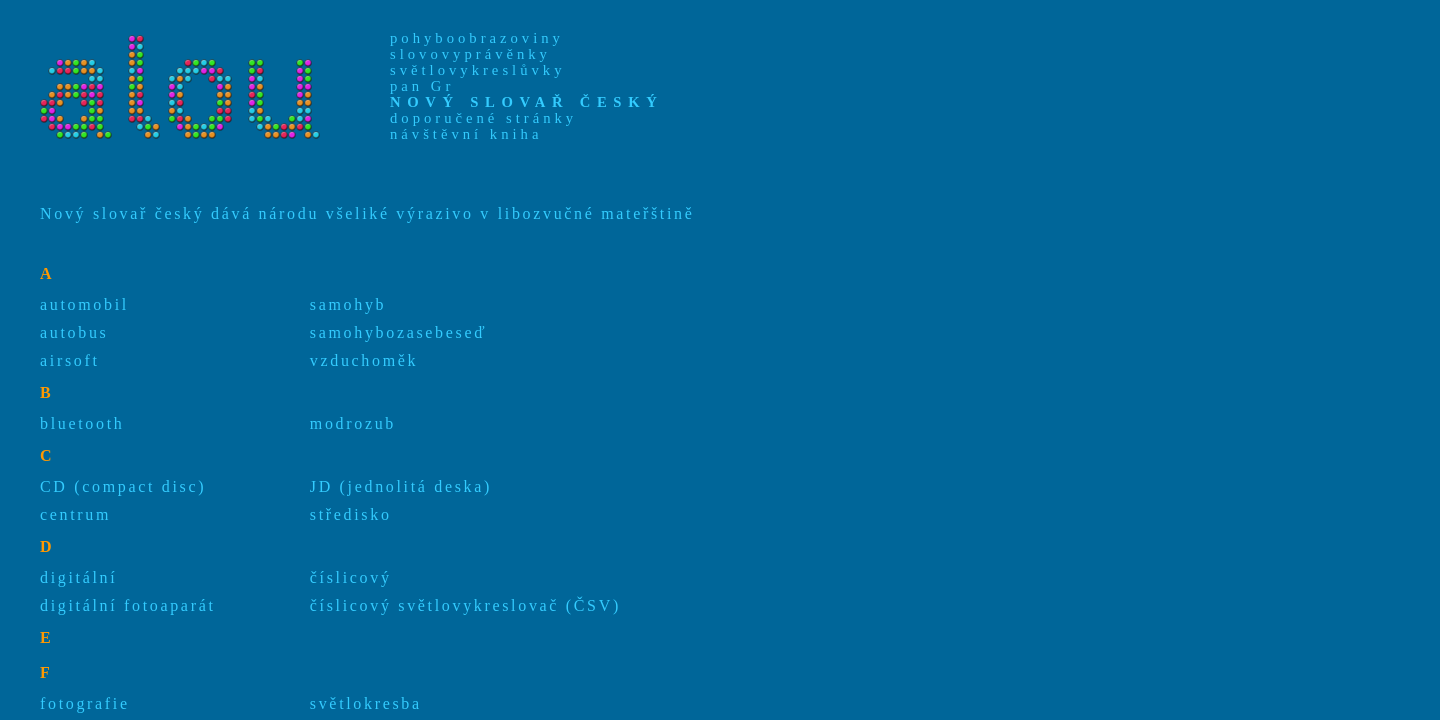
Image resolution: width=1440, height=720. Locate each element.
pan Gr (422, 86)
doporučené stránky (483, 118)
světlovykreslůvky (477, 70)
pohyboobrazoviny (477, 38)
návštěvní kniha (466, 134)
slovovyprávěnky (470, 54)
